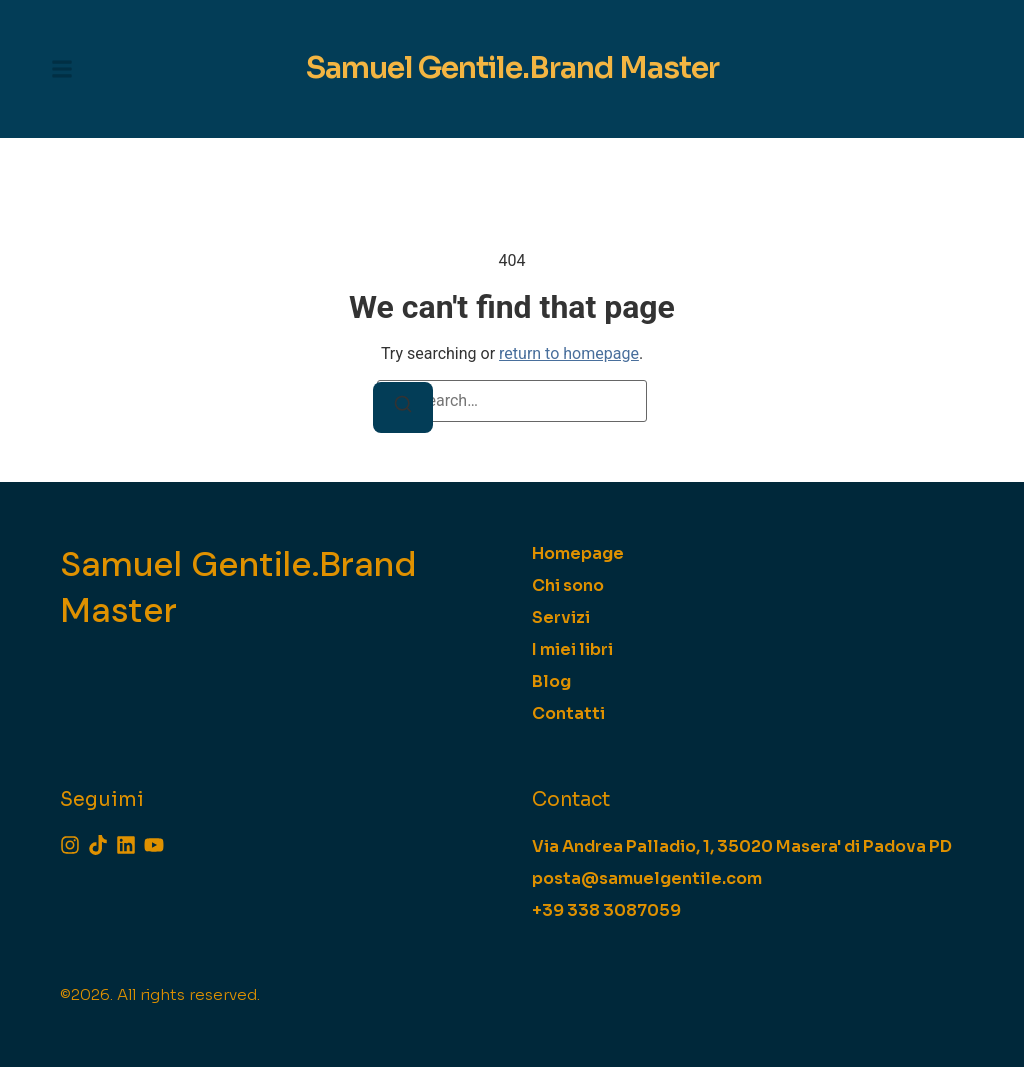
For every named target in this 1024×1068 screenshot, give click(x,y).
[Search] (403, 409)
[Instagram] (70, 846)
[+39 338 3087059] (606, 912)
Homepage (578, 555)
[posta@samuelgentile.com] (647, 880)
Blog (551, 683)
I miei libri (572, 651)
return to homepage (569, 355)
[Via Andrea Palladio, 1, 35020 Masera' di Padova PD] (742, 848)
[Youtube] (154, 846)
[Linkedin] (126, 846)
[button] (62, 69)
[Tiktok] (98, 846)
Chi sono (568, 587)
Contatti (568, 715)
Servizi (561, 619)
